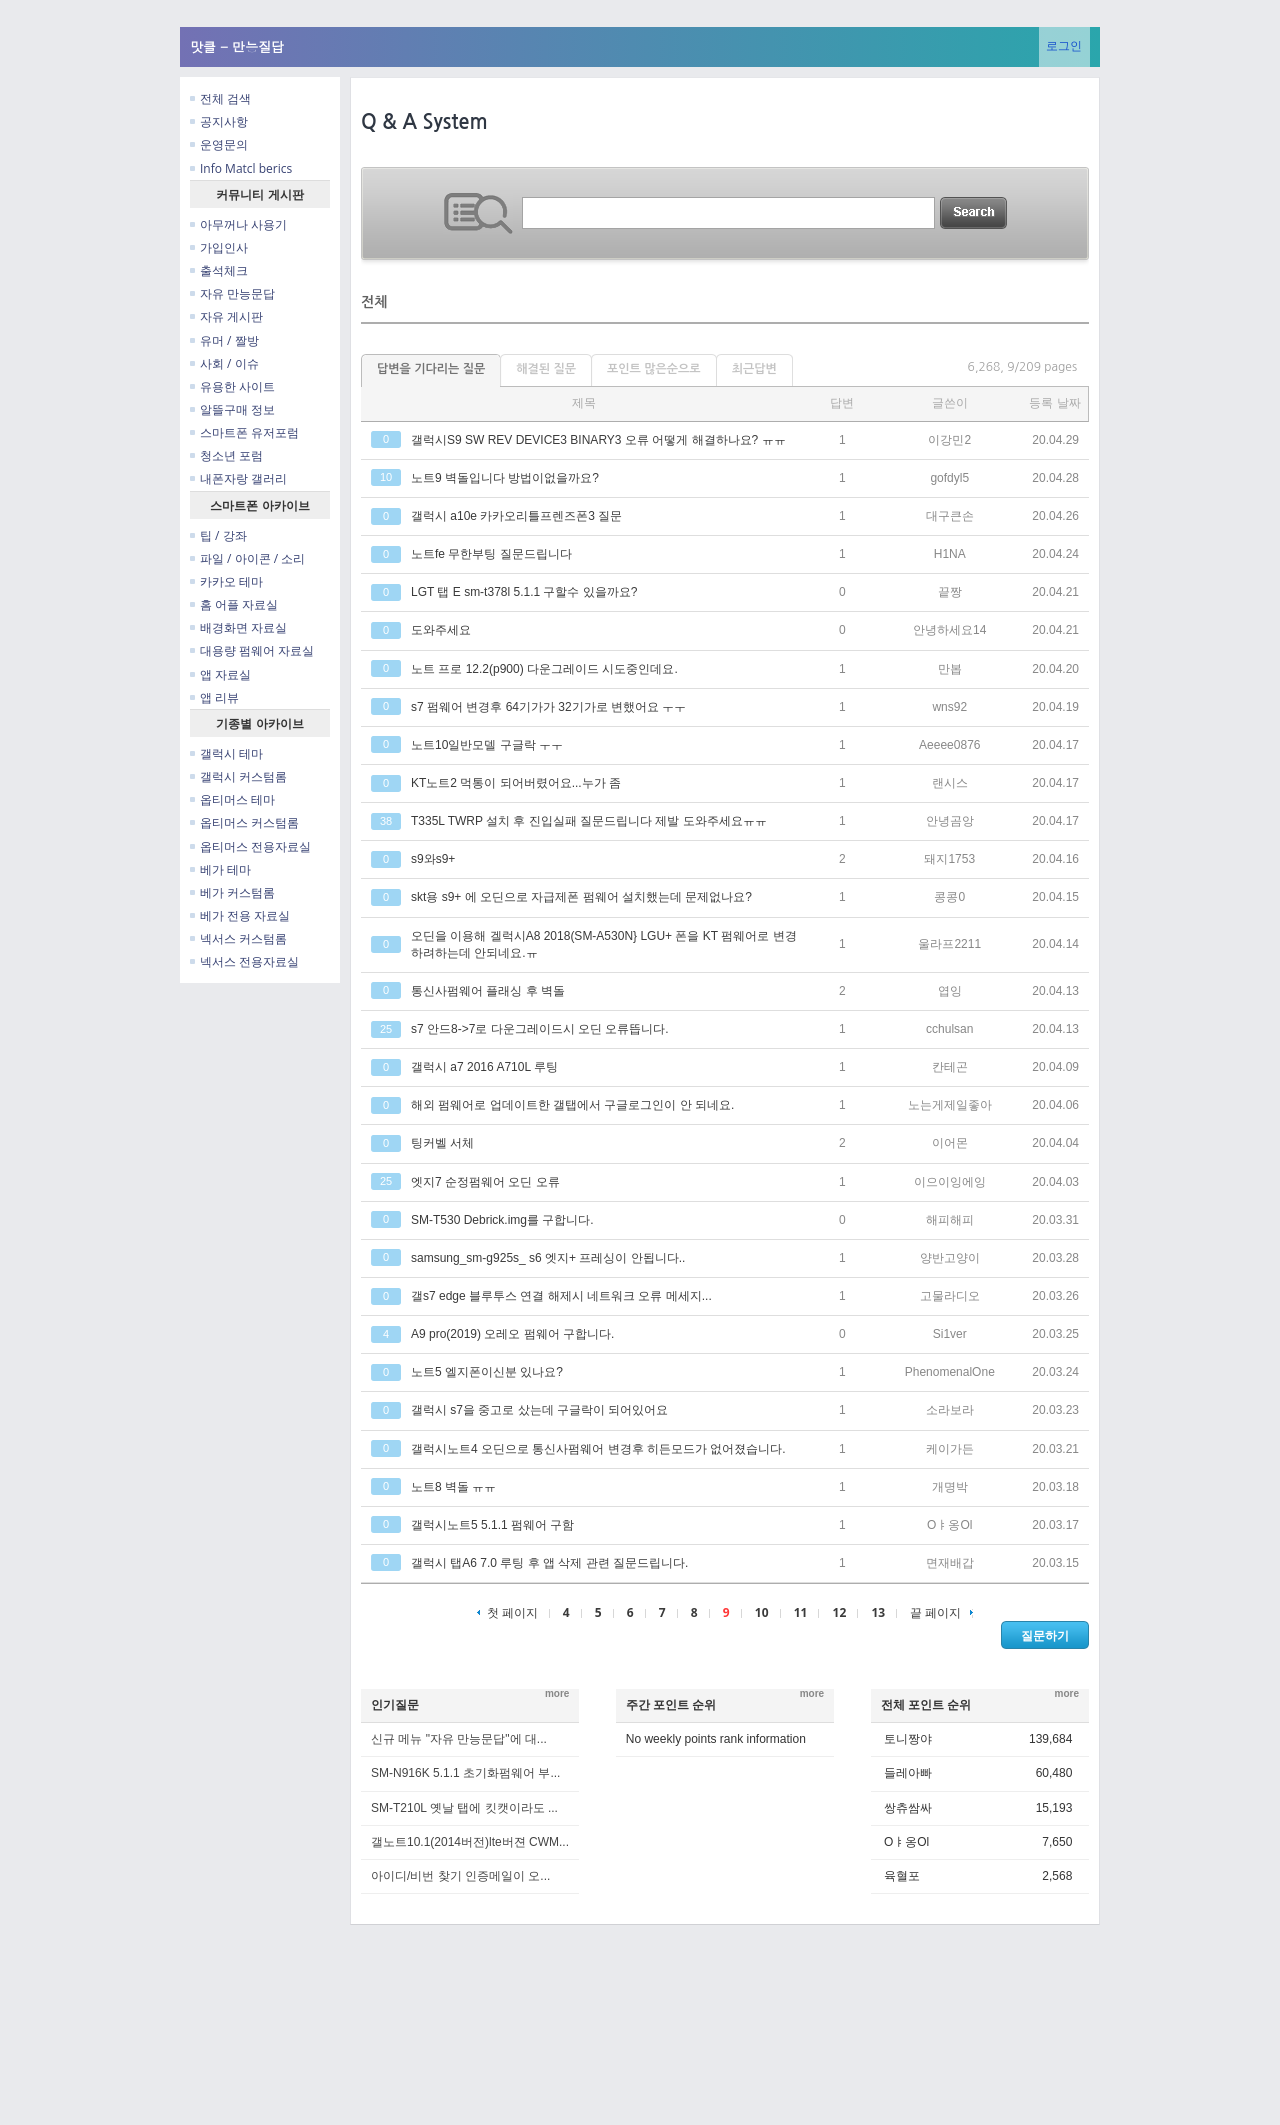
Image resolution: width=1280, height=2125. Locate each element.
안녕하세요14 (949, 630)
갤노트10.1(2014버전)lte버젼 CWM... (470, 1842)
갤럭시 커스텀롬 (238, 776)
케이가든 (950, 1449)
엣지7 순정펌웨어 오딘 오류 (485, 1182)
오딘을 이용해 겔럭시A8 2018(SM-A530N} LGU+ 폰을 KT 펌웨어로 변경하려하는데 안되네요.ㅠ (604, 944)
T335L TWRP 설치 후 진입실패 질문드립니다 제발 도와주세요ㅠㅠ (589, 821)
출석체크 (219, 270)
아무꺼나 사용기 (238, 224)
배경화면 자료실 (238, 627)
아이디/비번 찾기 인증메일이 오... (460, 1876)
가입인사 (219, 247)
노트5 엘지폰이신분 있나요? (487, 1372)
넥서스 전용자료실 (244, 961)
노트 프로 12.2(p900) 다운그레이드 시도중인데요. (544, 669)
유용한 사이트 (232, 386)
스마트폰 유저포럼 (244, 432)
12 (840, 1612)
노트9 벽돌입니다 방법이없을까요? (505, 478)
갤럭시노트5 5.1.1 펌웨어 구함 (492, 1525)
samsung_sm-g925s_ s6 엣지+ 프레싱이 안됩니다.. (548, 1258)
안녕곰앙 (950, 821)
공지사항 (219, 121)
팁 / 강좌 (218, 535)
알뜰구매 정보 (232, 409)
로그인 (1064, 45)
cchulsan (949, 1029)
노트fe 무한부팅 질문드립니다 (491, 554)
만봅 (950, 669)
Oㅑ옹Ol (949, 1525)
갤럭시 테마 (226, 753)
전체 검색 (220, 98)
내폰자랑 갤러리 (238, 478)
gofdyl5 (949, 478)
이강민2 (949, 440)
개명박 (950, 1487)
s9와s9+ (433, 859)
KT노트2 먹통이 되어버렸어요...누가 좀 (516, 783)
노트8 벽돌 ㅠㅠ (453, 1487)
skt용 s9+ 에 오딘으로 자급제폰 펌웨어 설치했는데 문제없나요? (581, 897)
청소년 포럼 (226, 455)
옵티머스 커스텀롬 (244, 822)
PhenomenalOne (950, 1372)
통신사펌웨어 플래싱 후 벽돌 (488, 991)
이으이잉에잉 (950, 1182)
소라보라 (950, 1410)
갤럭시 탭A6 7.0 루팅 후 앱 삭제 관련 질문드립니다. (549, 1563)
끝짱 (950, 592)
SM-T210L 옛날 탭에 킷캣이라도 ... (464, 1808)
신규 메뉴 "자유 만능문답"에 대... (459, 1739)
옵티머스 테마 (232, 799)
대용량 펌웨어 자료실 (252, 650)
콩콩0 (949, 897)
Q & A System (424, 122)
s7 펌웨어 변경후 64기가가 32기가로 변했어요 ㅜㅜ (548, 707)
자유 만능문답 (232, 293)
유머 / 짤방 (224, 340)
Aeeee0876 (949, 745)
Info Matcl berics (241, 168)
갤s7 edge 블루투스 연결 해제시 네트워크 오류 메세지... (561, 1296)
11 (801, 1612)
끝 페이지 (941, 1612)
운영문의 (219, 144)
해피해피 (950, 1220)
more (557, 1693)
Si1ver (950, 1334)
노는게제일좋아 (950, 1105)
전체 (374, 302)
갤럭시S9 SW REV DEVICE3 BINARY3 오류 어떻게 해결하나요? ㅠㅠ (598, 440)
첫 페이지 (507, 1612)
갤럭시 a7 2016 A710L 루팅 (484, 1067)
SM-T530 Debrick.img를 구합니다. (502, 1220)
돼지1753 (949, 859)
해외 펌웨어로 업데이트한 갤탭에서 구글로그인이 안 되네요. (572, 1105)
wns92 (949, 707)
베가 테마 (220, 869)
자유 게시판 (226, 316)
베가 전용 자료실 (240, 915)
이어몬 (950, 1143)
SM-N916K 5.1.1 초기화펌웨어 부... (465, 1773)
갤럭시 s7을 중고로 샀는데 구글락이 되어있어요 (539, 1410)
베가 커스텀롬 (232, 892)
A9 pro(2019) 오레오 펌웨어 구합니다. (512, 1334)
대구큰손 (950, 516)
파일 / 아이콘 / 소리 (247, 558)
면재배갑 (950, 1563)
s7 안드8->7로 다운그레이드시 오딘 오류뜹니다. (540, 1029)
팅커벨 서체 (442, 1143)
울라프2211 (949, 944)
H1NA (950, 554)
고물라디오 (950, 1296)
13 (878, 1612)
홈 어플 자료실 (234, 604)
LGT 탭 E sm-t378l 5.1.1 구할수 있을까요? (524, 592)
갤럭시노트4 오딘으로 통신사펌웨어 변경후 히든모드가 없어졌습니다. (598, 1449)
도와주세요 (441, 630)
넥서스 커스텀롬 (238, 938)
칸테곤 (950, 1067)
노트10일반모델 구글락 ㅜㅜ (487, 745)
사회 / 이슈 (224, 363)
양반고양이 (950, 1258)
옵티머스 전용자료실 (250, 846)
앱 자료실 (220, 674)
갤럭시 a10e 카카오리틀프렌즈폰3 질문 (516, 516)
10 (762, 1612)
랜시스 (950, 783)
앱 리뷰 (214, 697)
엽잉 (950, 991)
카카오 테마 (226, 581)
